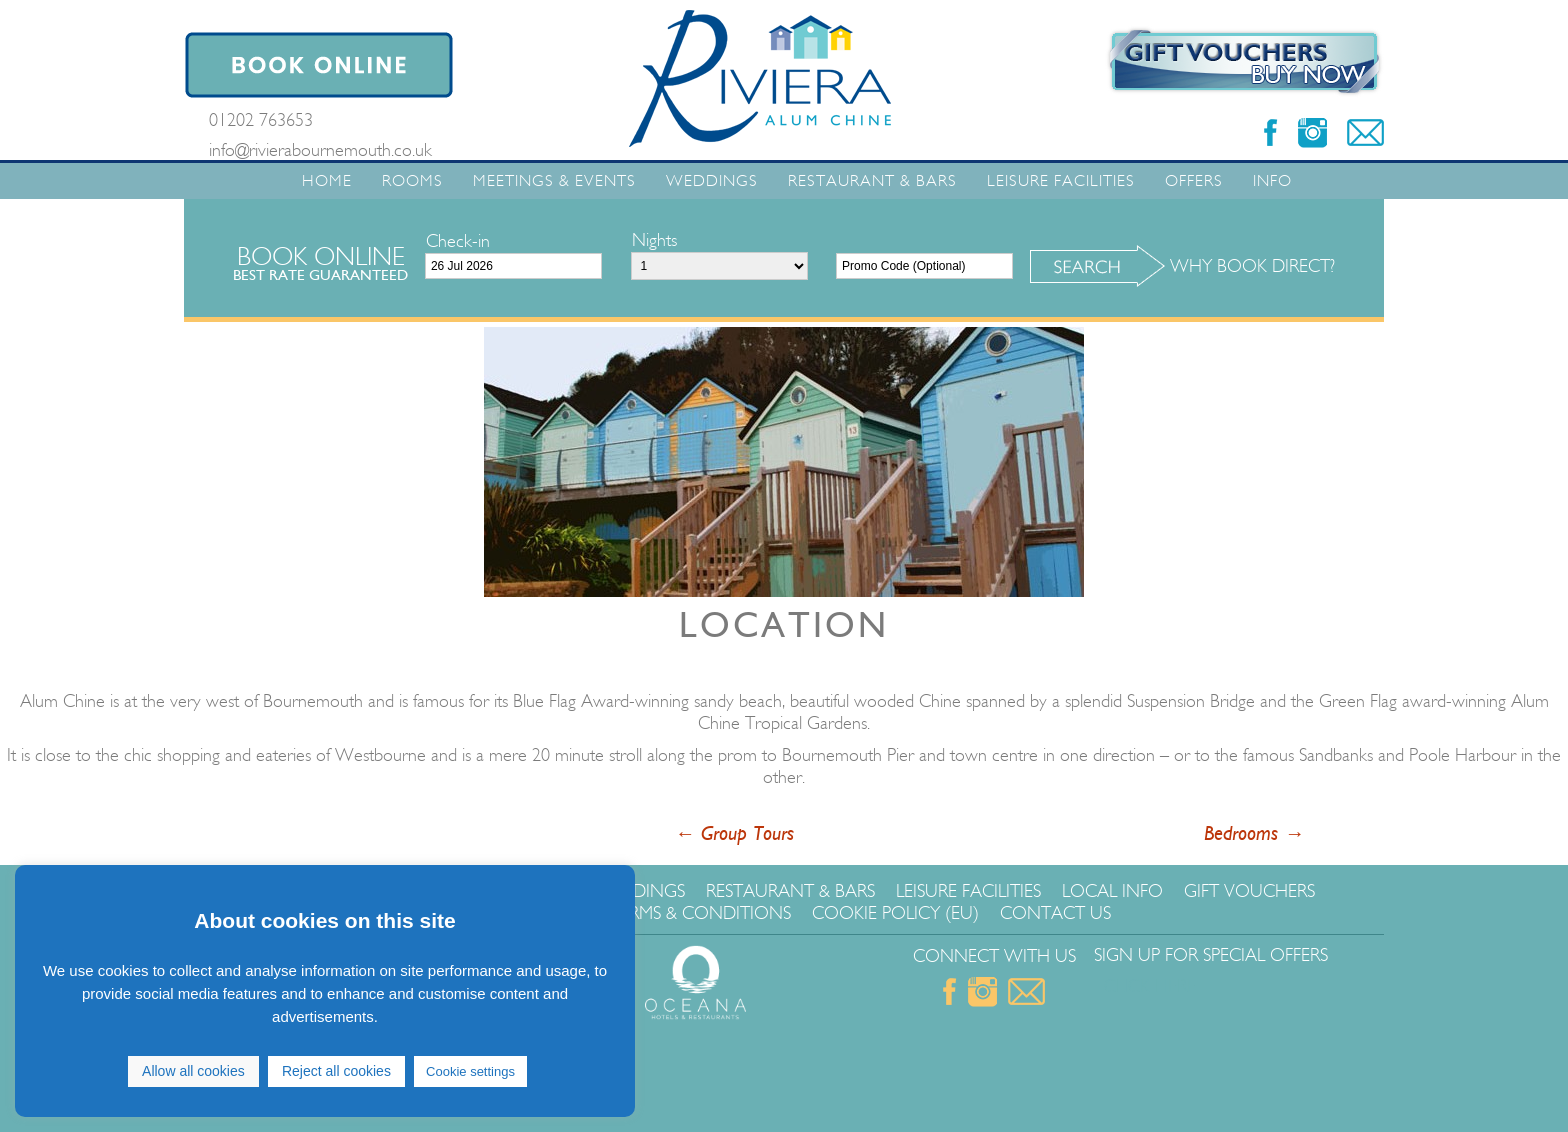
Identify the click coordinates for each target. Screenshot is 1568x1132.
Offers (1194, 181)
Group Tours (734, 834)
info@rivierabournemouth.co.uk (320, 150)
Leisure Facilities (1061, 181)
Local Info (1112, 891)
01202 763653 (261, 120)
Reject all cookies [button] (336, 1071)
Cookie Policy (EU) (895, 913)
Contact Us (1055, 913)
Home (327, 181)
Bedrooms (1254, 834)
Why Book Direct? (1252, 266)
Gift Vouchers (1249, 891)
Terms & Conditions (700, 913)
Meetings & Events (554, 181)
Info (1272, 181)
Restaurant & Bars (872, 181)
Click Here (1150, 986)
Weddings (712, 181)
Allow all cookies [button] (193, 1071)
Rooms (412, 181)
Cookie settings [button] (470, 1071)
